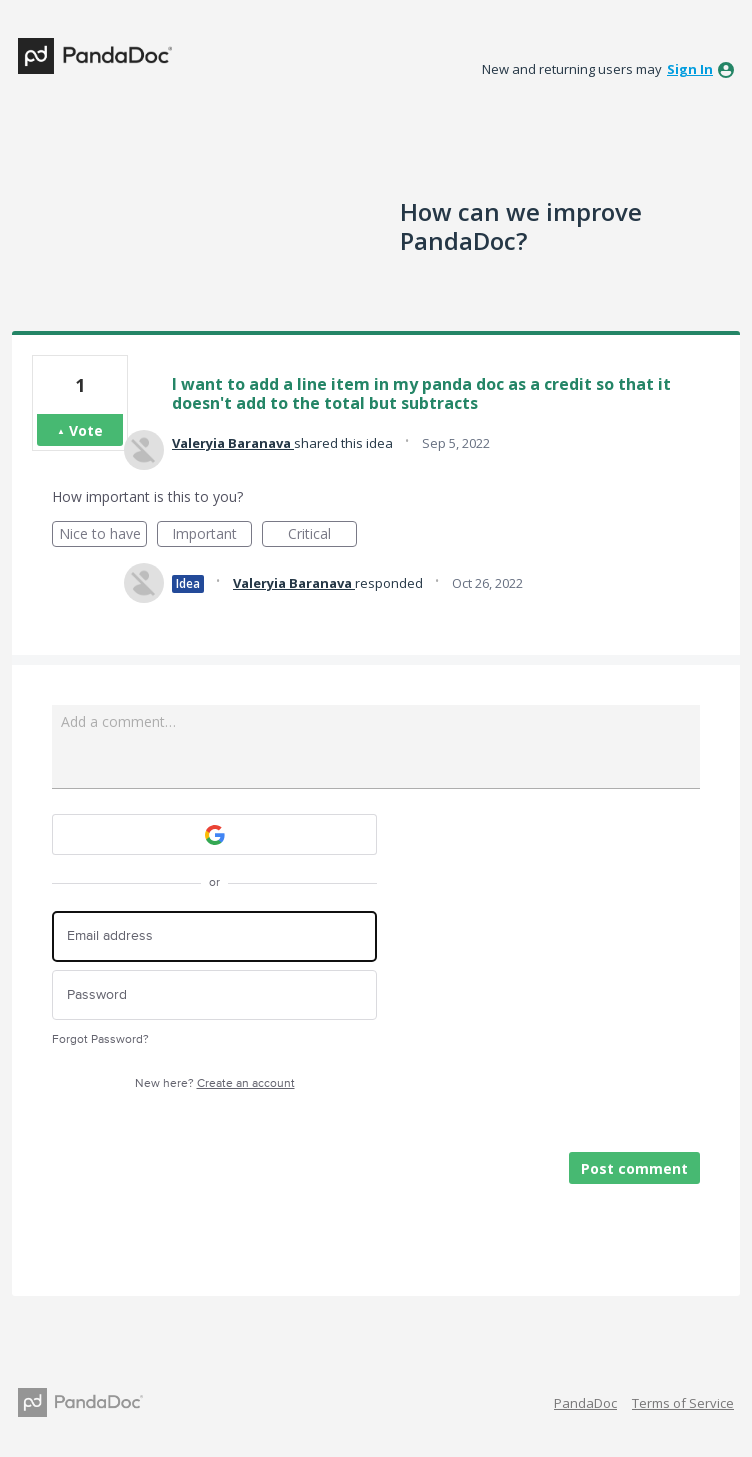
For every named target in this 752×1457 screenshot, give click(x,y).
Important (212, 535)
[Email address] (214, 936)
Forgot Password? (100, 1039)
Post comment (634, 1168)
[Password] (214, 995)
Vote (86, 430)
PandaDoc (585, 1403)
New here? (215, 1083)
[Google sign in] (214, 834)
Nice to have (103, 535)
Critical (322, 535)
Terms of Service (683, 1403)
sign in (690, 69)
